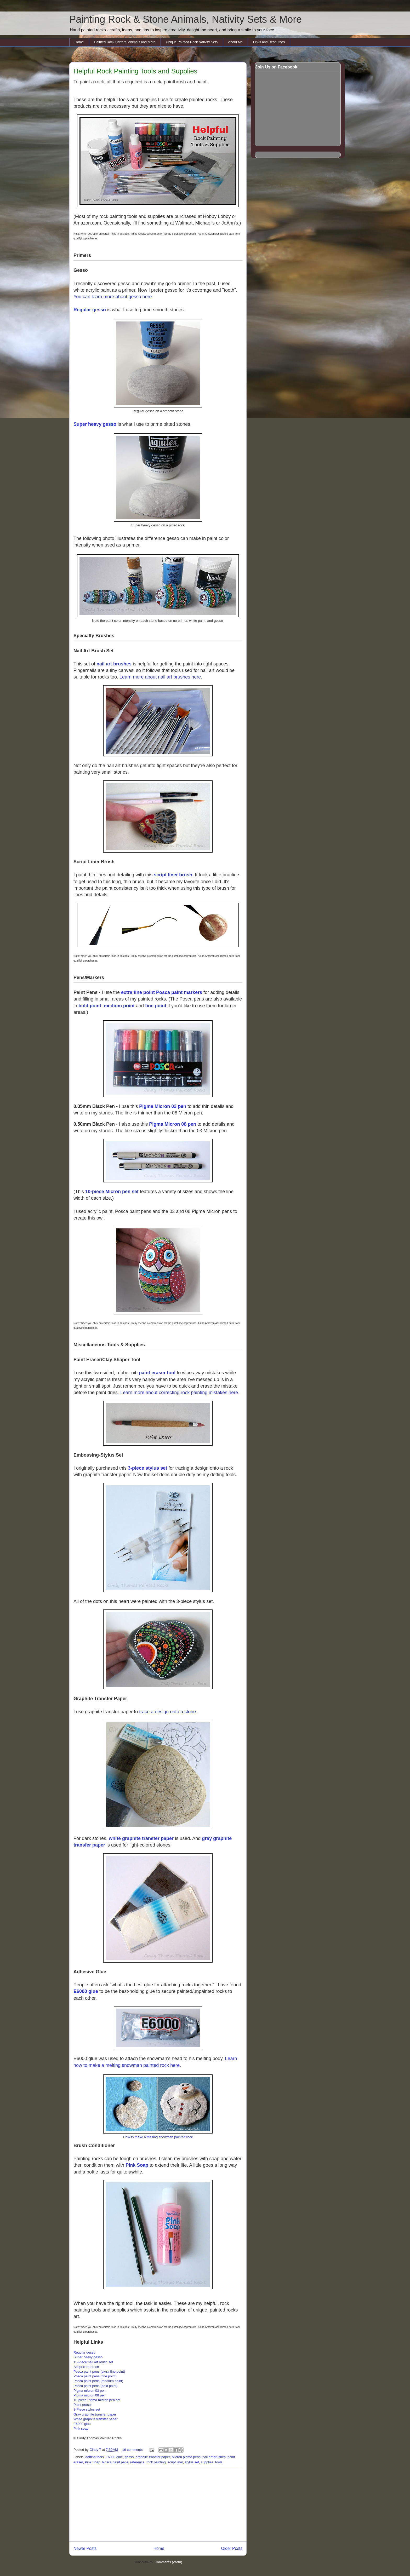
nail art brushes (114, 663)
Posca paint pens (115, 2462)
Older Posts (231, 2548)
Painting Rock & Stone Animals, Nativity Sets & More (185, 19)
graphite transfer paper (153, 2457)
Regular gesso (89, 309)
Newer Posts (84, 2548)
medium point (119, 1005)
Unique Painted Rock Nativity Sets (192, 42)
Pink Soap (137, 2165)
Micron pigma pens (186, 2457)
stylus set (192, 2462)
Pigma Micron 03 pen (162, 1106)
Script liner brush (86, 2367)
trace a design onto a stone (167, 1711)
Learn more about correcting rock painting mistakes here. (179, 1392)
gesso (129, 2457)
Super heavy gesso (94, 424)
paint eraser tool (157, 1372)
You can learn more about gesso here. (113, 296)
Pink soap (80, 2428)
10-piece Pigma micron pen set (96, 2400)
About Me (235, 42)
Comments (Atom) (168, 2562)
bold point (89, 1005)
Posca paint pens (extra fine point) (99, 2371)
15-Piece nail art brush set (93, 2362)
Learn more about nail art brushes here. (160, 677)
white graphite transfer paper (141, 1838)
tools (218, 2462)
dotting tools (95, 2457)
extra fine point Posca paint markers (161, 992)
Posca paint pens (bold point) (95, 2386)
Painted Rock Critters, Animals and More (124, 42)
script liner (175, 2462)
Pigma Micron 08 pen (172, 1124)
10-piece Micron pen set (112, 1191)
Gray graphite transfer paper (94, 2414)
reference (137, 2462)
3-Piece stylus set (86, 2409)
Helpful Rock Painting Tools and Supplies (135, 71)
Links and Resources (269, 42)
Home (79, 42)
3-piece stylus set (147, 1468)
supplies (207, 2462)
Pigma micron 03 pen (89, 2391)
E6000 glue (85, 1991)
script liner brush (173, 874)
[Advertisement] (158, 2504)
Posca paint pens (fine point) (95, 2376)
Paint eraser (82, 2405)
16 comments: (133, 2450)
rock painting (156, 2462)
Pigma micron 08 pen (89, 2395)
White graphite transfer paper (95, 2419)
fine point (155, 1005)
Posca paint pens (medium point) (98, 2381)
